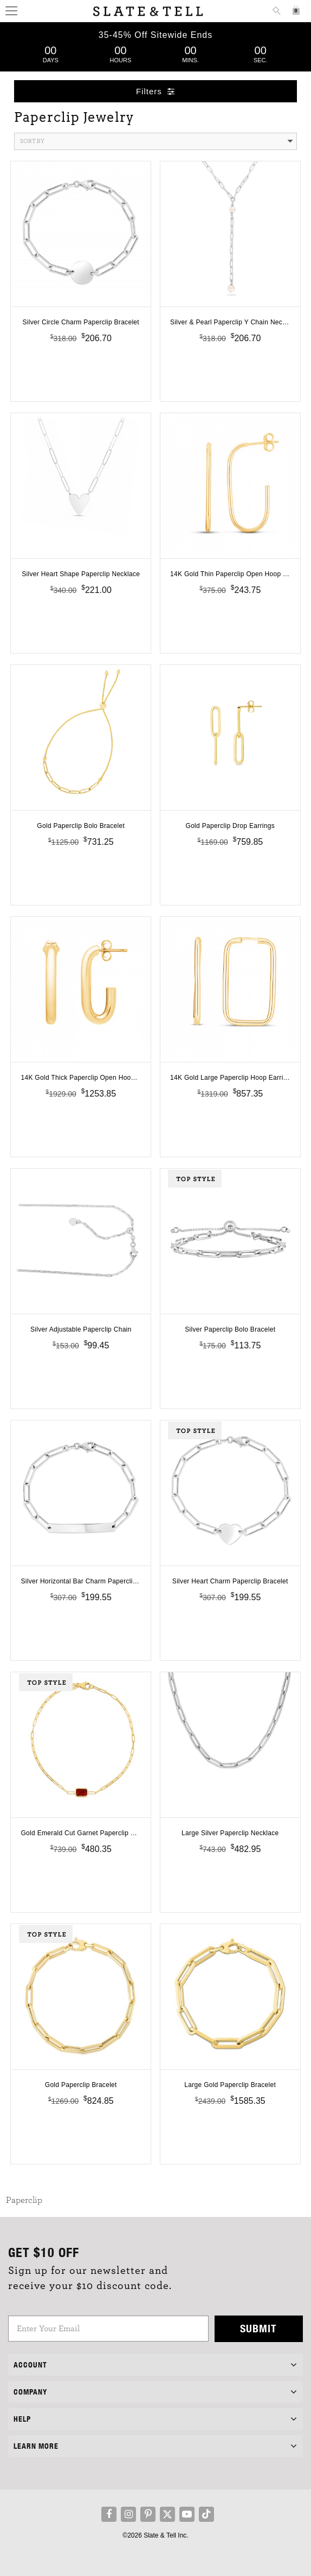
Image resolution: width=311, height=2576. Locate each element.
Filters (155, 91)
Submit (258, 2328)
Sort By (156, 141)
